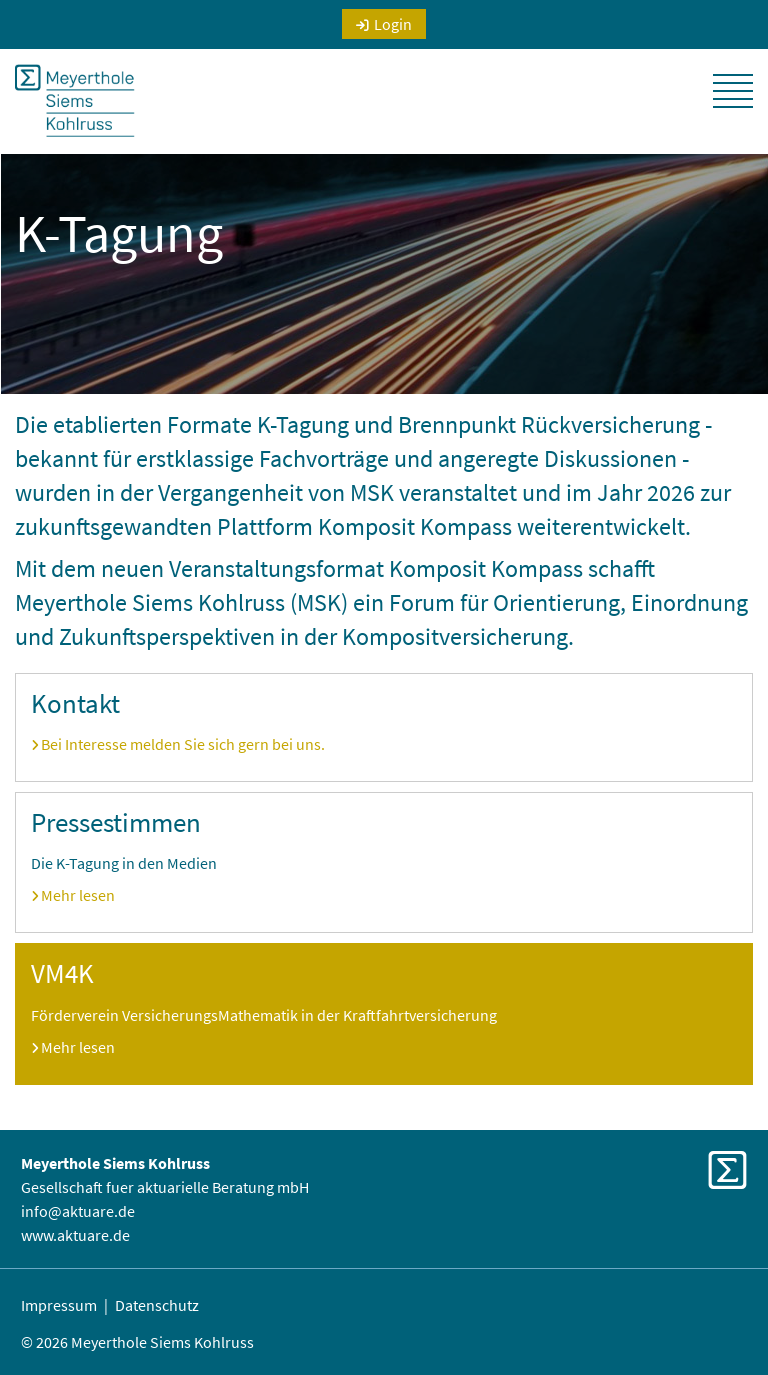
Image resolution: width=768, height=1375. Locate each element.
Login (393, 24)
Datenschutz (157, 1305)
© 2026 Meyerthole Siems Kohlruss (137, 1342)
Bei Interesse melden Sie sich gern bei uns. (183, 744)
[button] (733, 91)
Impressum (59, 1305)
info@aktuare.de (78, 1211)
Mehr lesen (78, 895)
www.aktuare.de (75, 1235)
